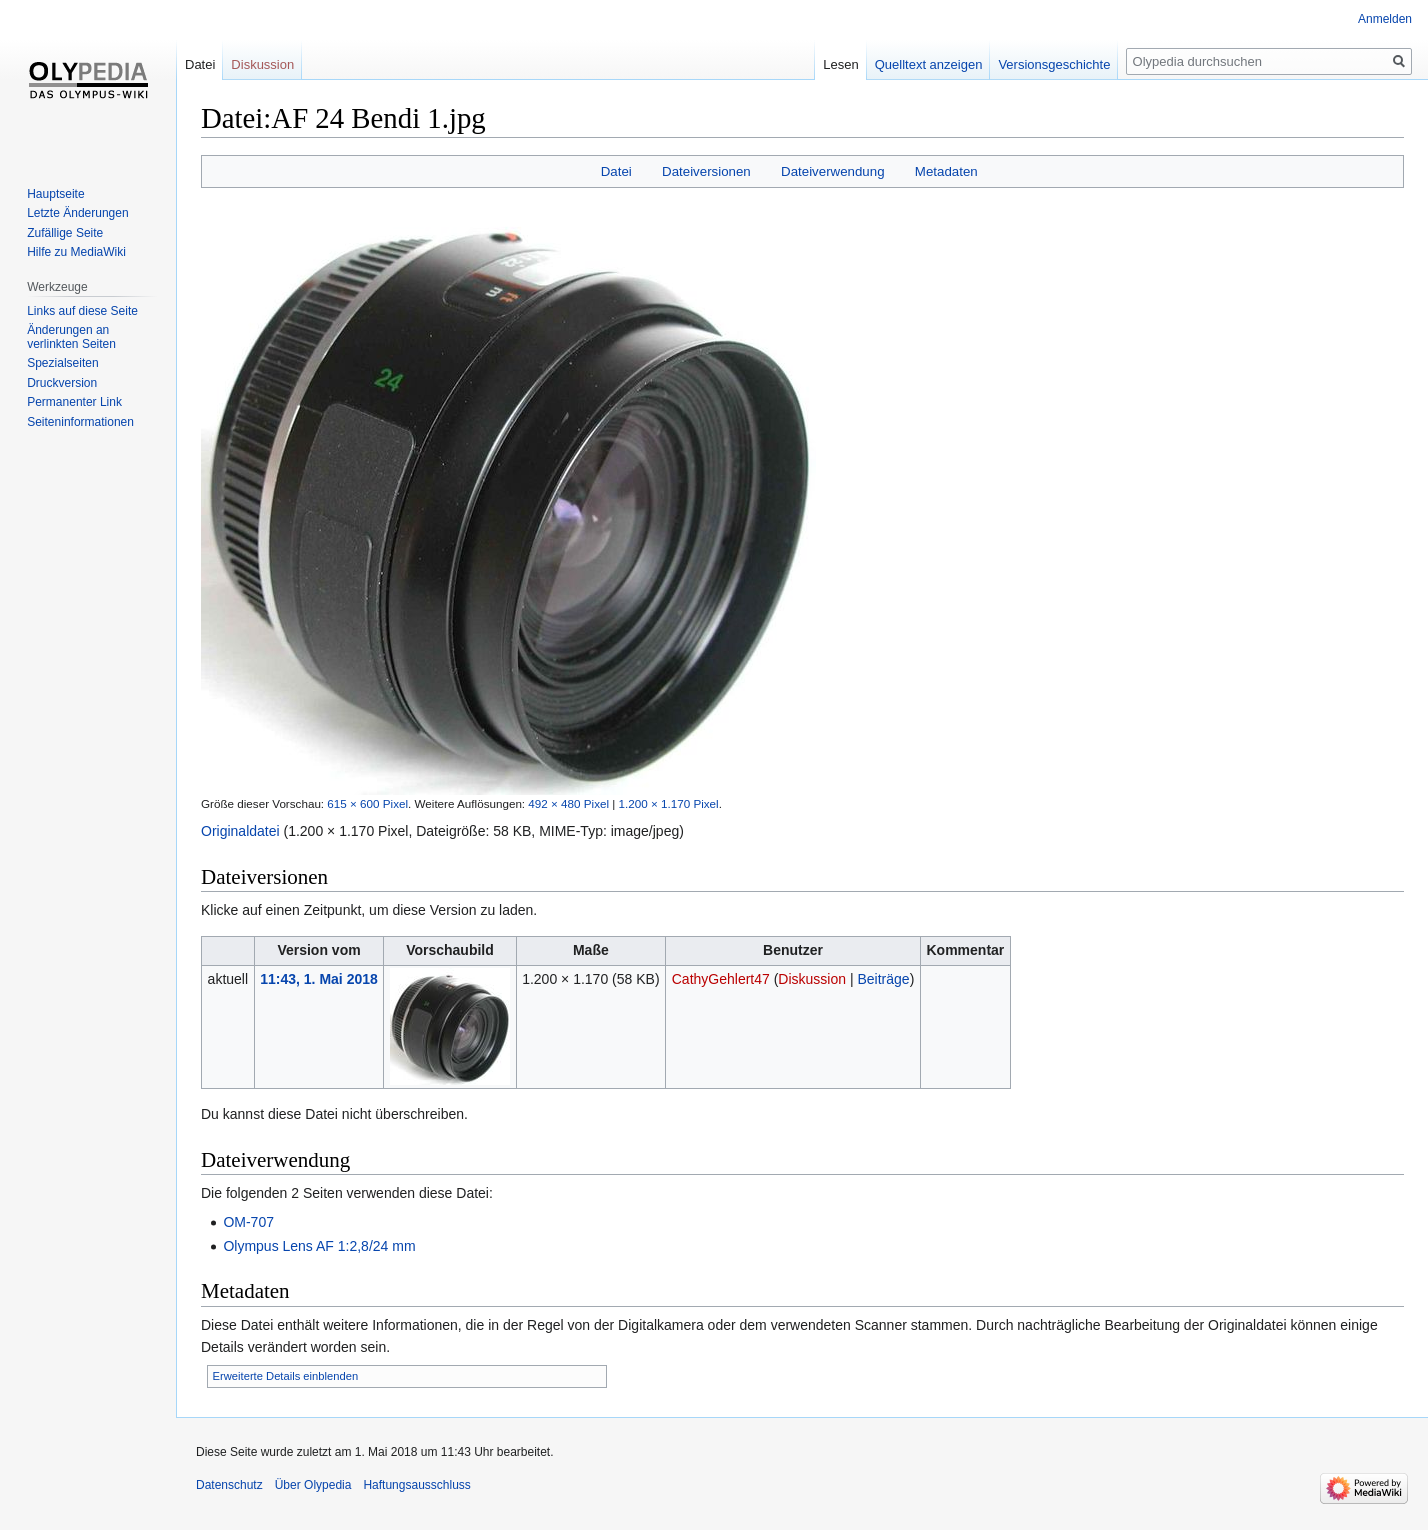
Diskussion (812, 979)
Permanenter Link (74, 402)
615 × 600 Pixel (367, 803)
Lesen (840, 64)
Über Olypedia (313, 1485)
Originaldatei (240, 831)
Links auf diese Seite (82, 311)
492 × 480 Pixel (568, 803)
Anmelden (1385, 19)
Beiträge (883, 979)
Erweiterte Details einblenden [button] (286, 1376)
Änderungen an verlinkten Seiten (71, 337)
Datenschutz (229, 1485)
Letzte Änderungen (77, 213)
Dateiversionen (706, 171)
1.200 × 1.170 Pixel (669, 803)
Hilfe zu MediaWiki (76, 252)
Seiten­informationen (80, 422)
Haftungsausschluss (416, 1485)
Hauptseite (55, 194)
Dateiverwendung (833, 171)
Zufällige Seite (65, 233)
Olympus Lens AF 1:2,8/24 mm (319, 1246)
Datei (616, 171)
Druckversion (62, 383)
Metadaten (946, 171)
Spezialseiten (62, 363)
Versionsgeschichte (1054, 64)
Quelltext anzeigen (929, 64)
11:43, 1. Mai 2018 (319, 979)
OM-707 (248, 1222)
